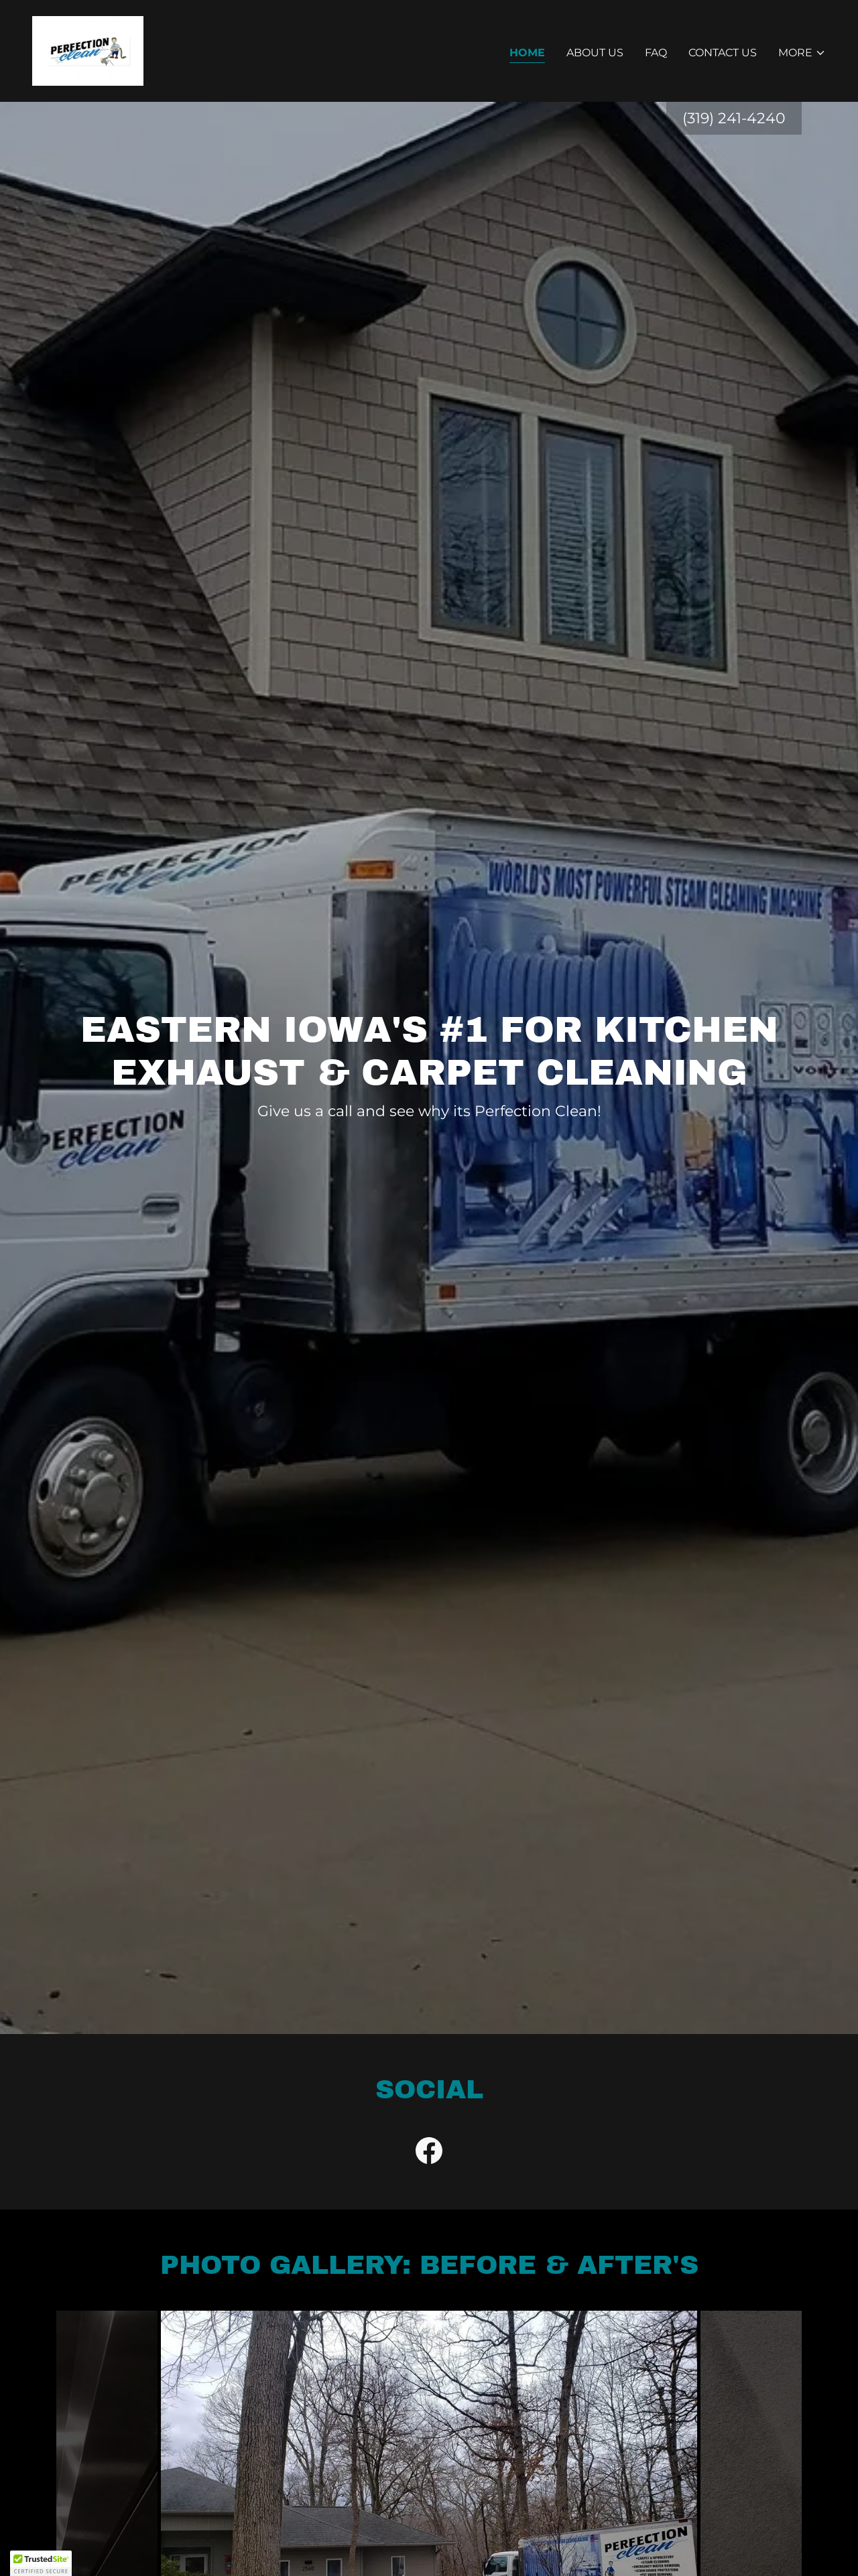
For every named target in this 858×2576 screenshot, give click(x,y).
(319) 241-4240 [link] (734, 118)
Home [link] (527, 52)
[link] (87, 50)
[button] (802, 53)
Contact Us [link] (722, 52)
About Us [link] (594, 52)
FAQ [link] (656, 52)
